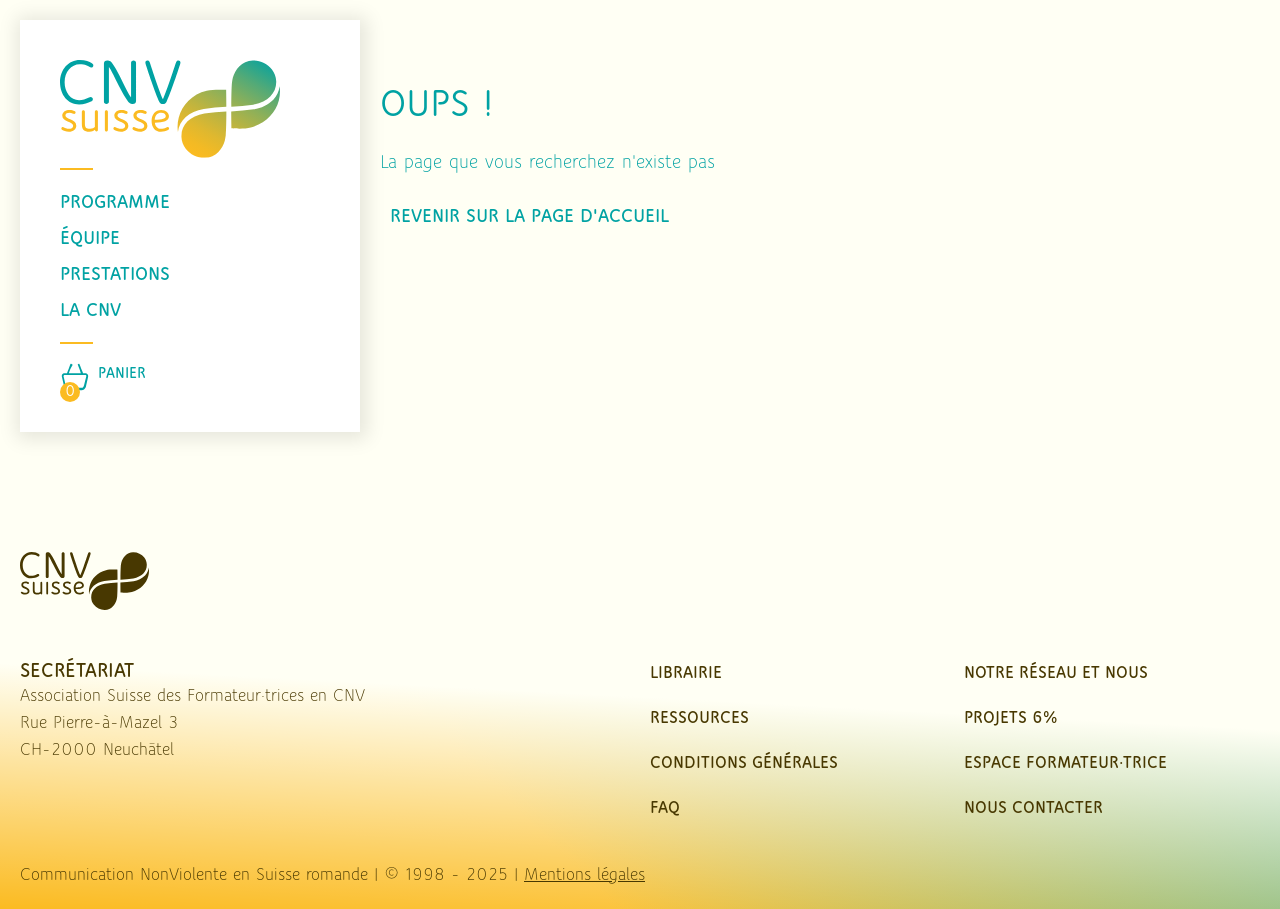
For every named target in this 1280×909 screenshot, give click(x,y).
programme (115, 203)
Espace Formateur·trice (1065, 763)
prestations (115, 275)
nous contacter (1033, 808)
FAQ (665, 808)
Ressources (699, 718)
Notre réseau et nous (1056, 673)
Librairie (686, 673)
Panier (122, 374)
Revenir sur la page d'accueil (529, 217)
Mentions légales (584, 875)
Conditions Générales (744, 763)
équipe (90, 239)
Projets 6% (1010, 718)
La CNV (90, 311)
